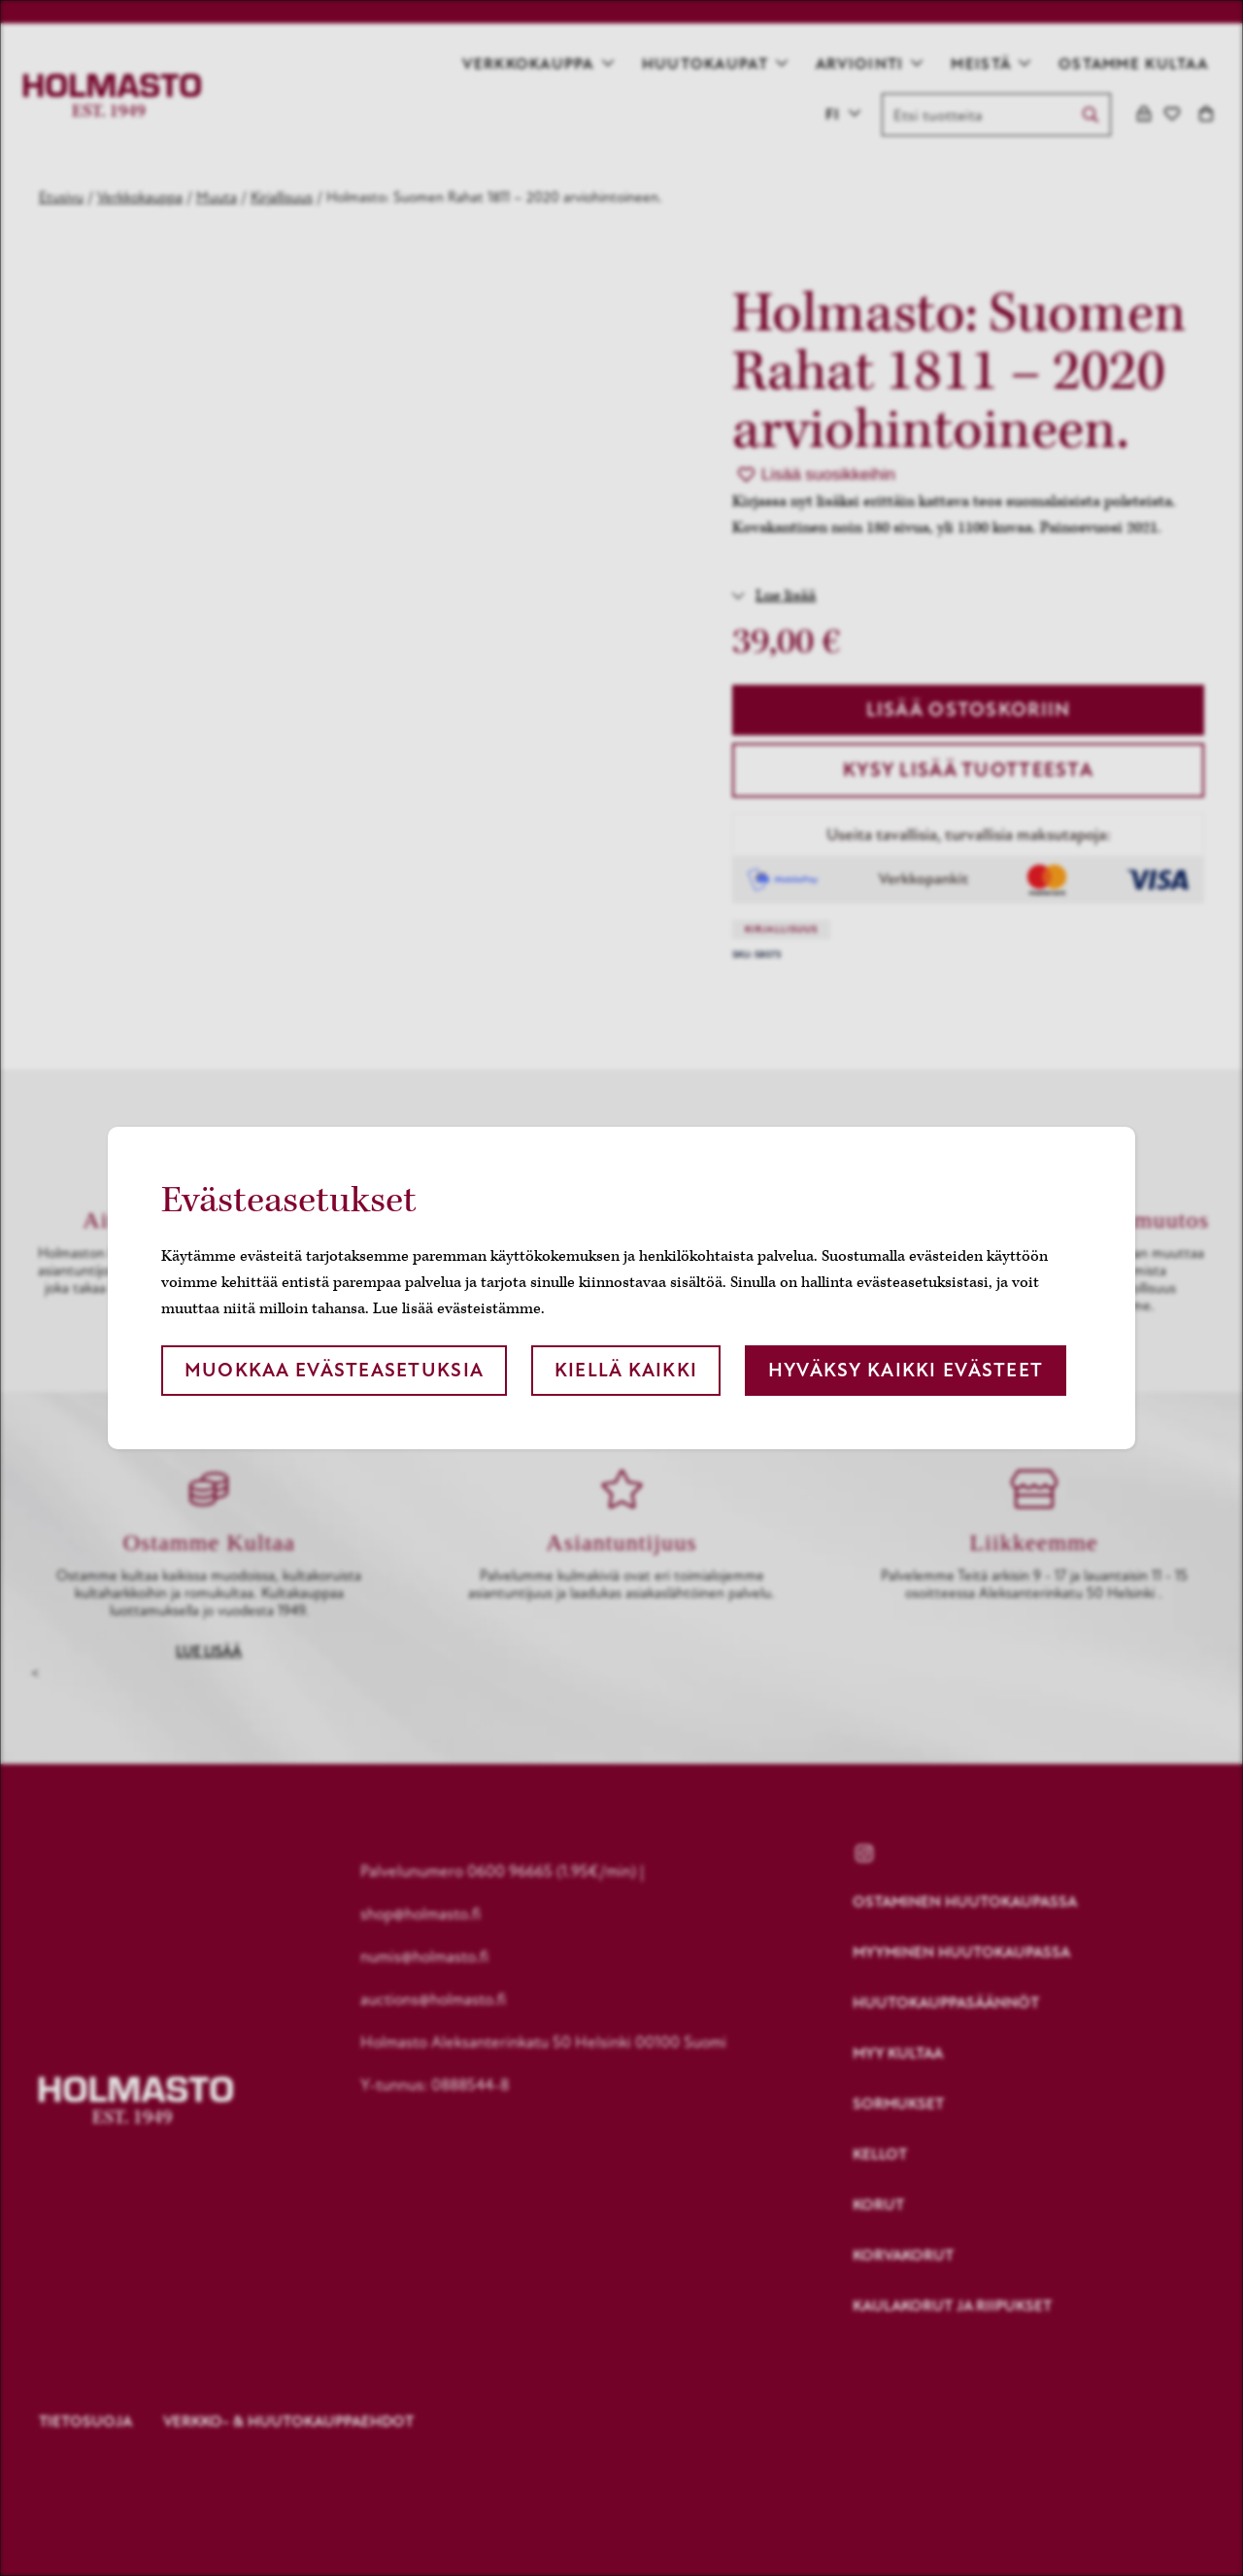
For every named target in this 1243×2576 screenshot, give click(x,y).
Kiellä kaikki (626, 1370)
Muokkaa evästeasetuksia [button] (334, 1370)
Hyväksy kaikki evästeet (905, 1370)
